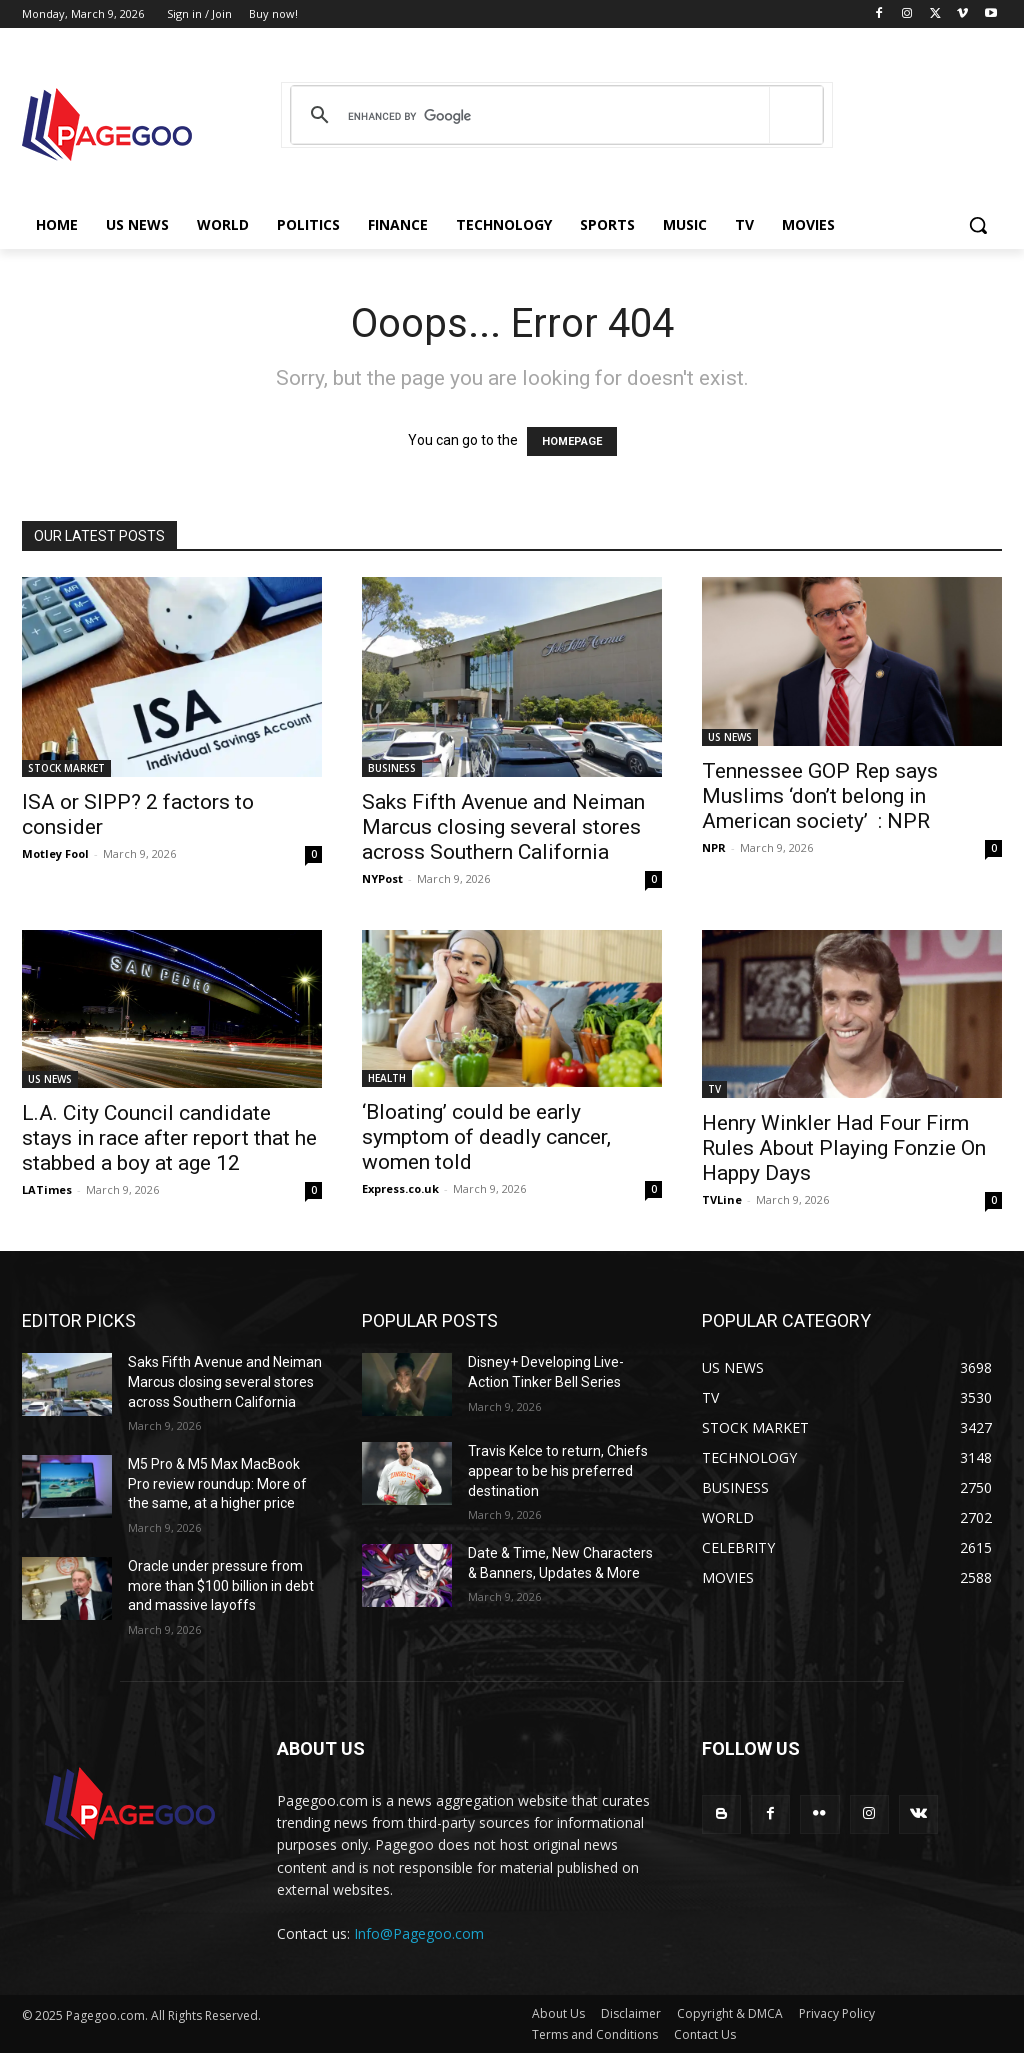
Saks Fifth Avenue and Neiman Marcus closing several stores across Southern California (503, 827)
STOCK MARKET (66, 768)
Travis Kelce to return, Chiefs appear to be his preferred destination (558, 1470)
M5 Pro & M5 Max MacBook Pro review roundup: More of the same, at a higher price (217, 1483)
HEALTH (387, 1078)
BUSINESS (392, 768)
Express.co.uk (400, 1188)
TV (714, 1089)
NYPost (382, 878)
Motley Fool (55, 853)
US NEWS (730, 737)
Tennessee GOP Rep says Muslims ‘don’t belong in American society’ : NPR (820, 796)
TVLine (722, 1199)
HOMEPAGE (572, 441)
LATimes (47, 1189)
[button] (978, 225)
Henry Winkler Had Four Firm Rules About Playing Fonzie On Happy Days (844, 1148)
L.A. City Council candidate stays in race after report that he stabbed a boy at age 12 (169, 1138)
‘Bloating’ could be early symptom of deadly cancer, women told (486, 1137)
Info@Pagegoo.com (419, 1933)
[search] (553, 116)
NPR (714, 847)
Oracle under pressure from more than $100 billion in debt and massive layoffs (221, 1585)
